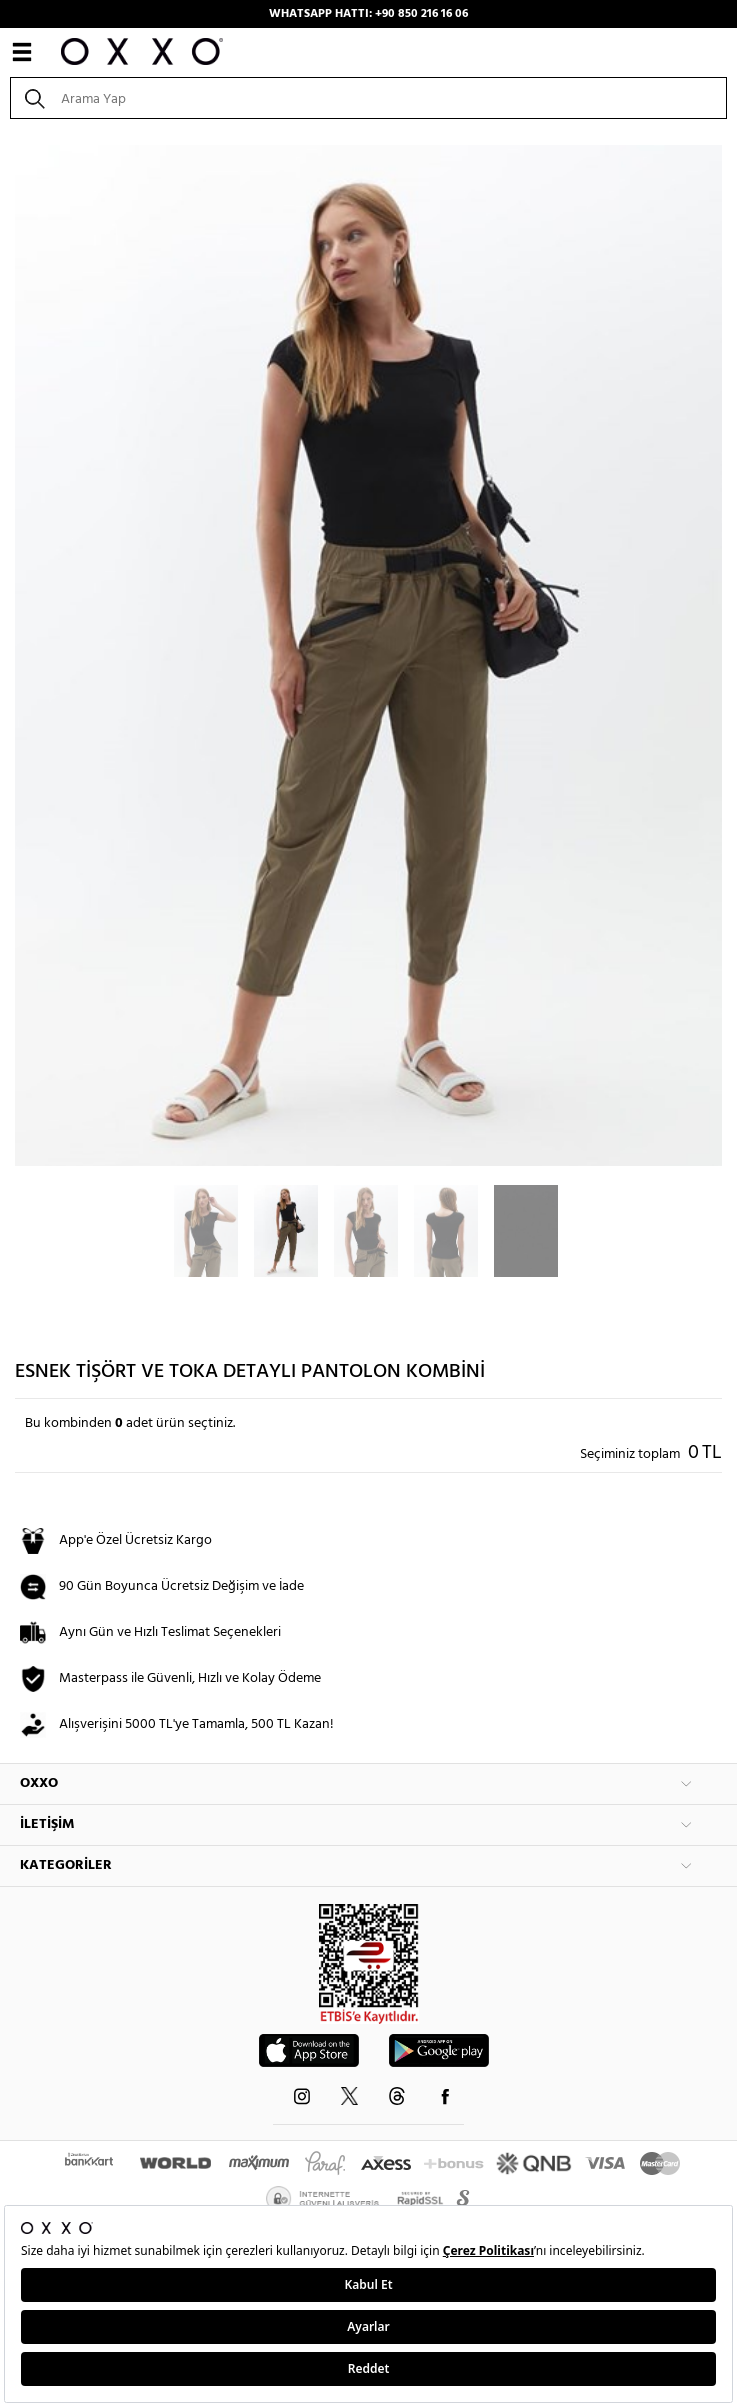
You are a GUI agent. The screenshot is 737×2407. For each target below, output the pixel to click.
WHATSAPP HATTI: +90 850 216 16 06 (368, 14)
